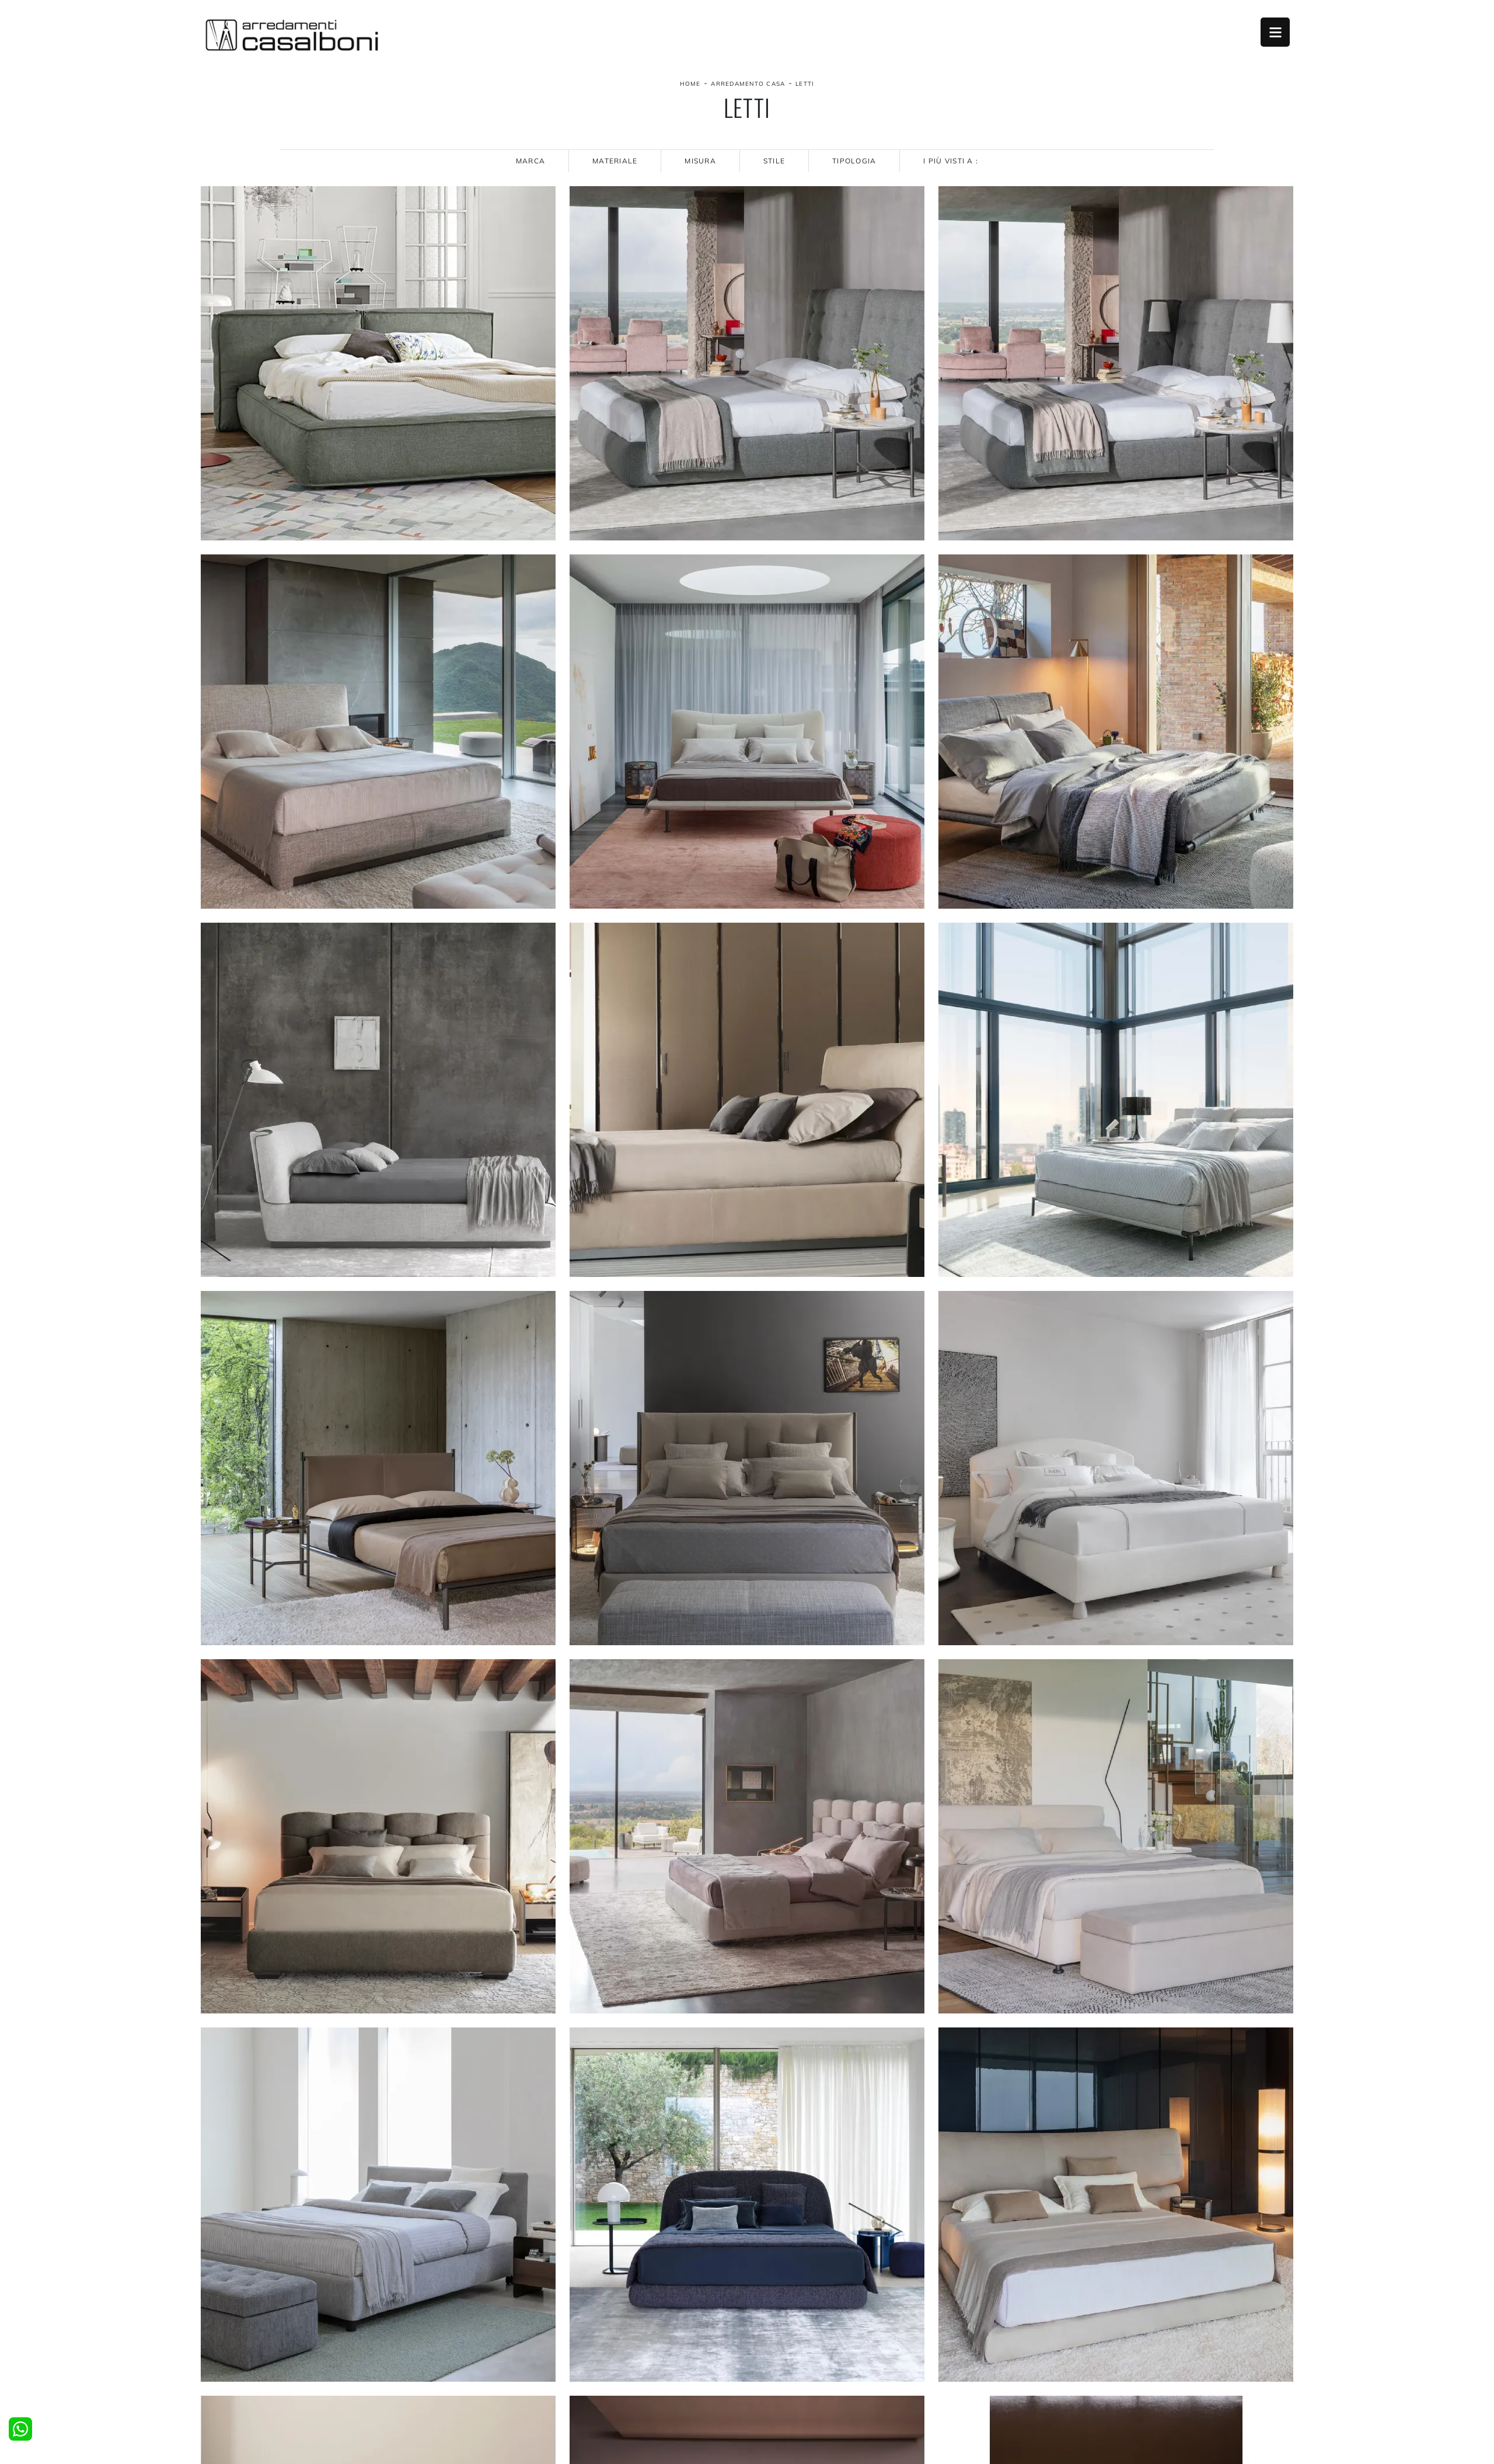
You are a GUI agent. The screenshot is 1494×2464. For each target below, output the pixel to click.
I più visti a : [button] (950, 160)
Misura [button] (700, 160)
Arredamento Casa (748, 84)
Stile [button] (774, 160)
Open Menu (1275, 32)
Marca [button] (530, 160)
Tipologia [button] (854, 160)
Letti (804, 84)
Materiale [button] (614, 160)
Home (690, 84)
